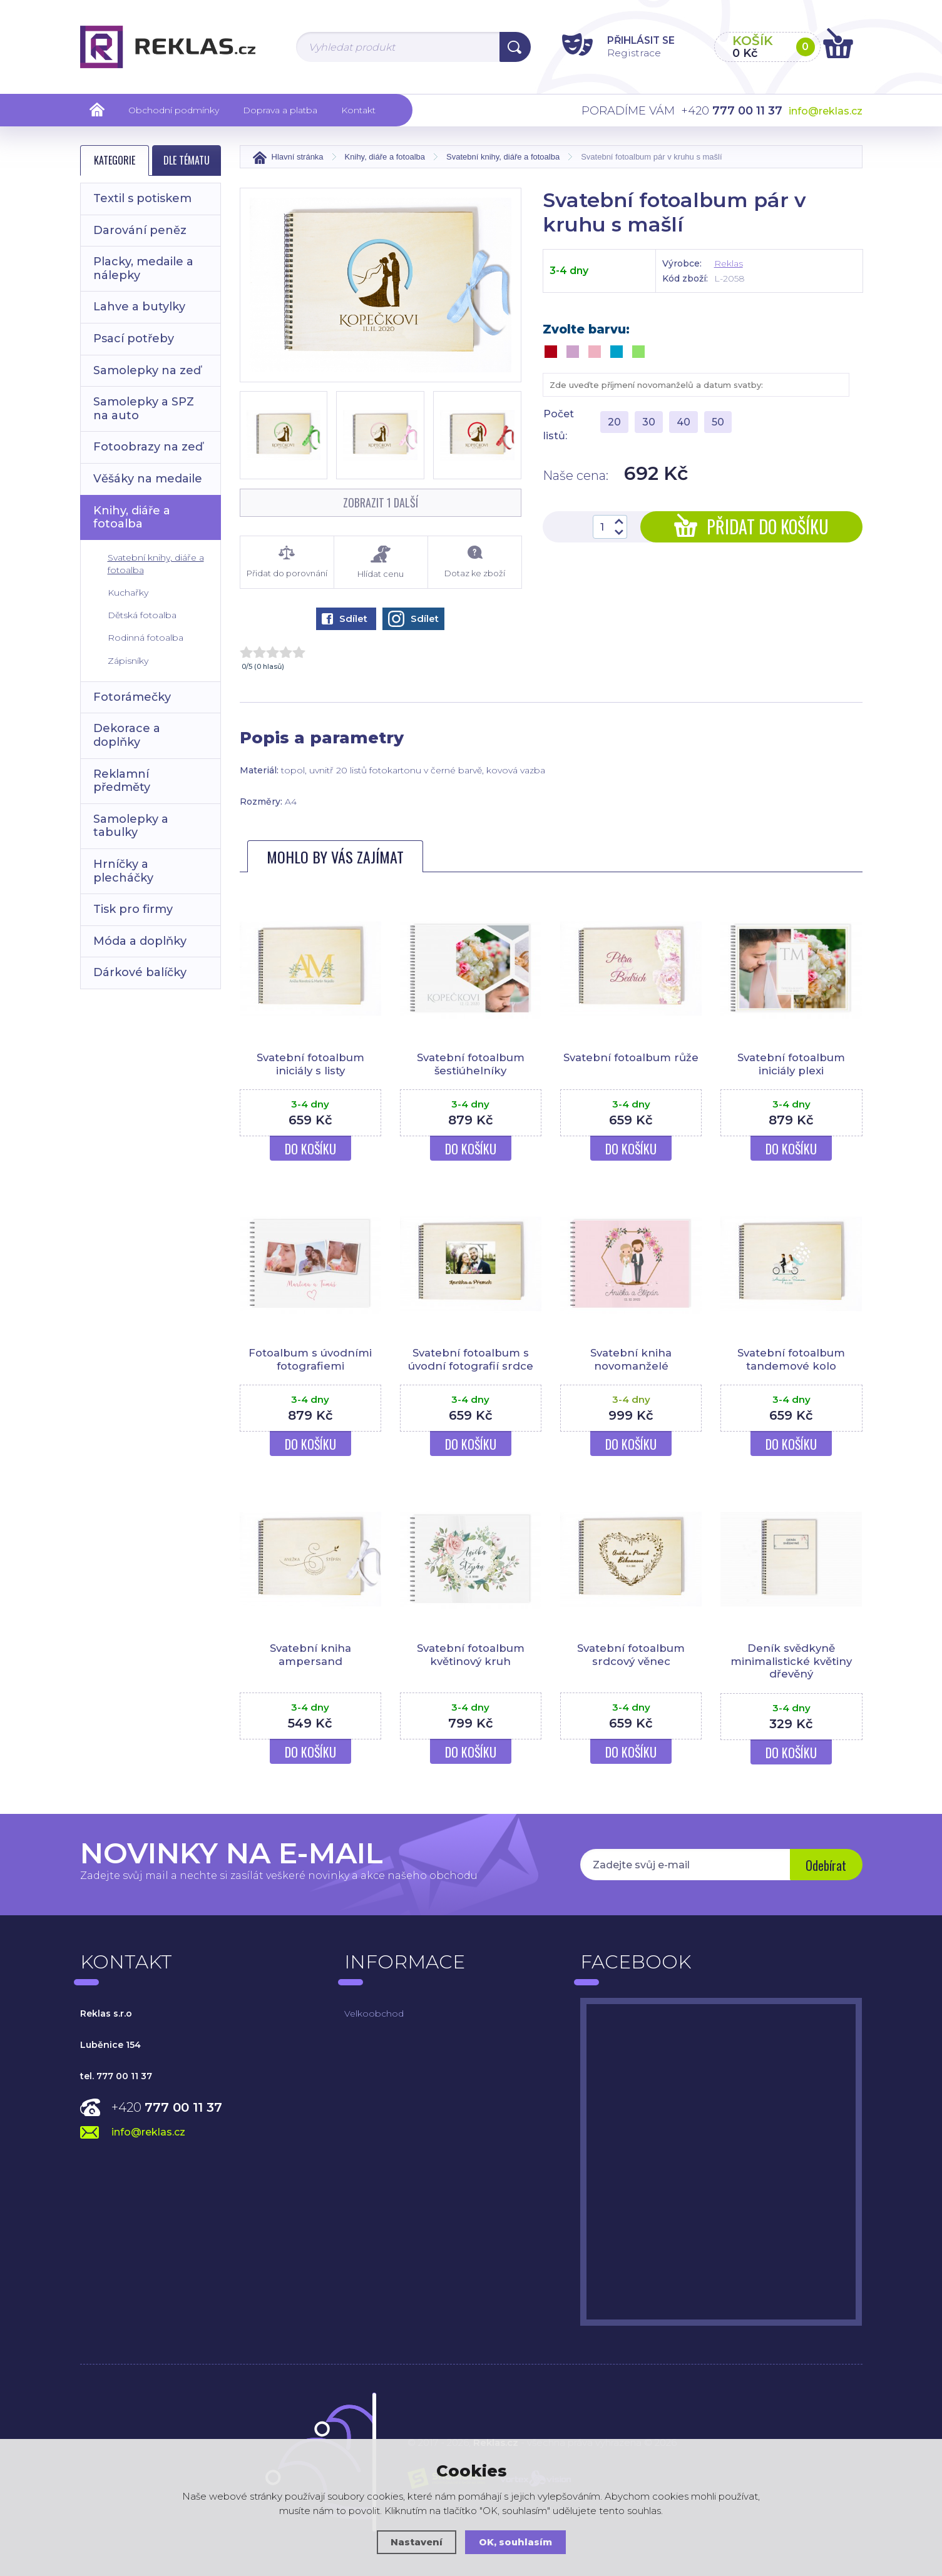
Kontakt (358, 110)
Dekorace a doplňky (126, 735)
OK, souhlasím (516, 2542)
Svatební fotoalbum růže (631, 1057)
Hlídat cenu (380, 562)
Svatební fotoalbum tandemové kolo (791, 1359)
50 (718, 422)
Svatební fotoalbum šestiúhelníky (470, 1063)
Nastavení (416, 2542)
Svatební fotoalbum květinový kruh (470, 1654)
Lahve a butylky (139, 306)
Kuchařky (128, 592)
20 (614, 422)
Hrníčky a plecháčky (123, 871)
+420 (166, 2107)
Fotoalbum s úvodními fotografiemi (310, 1359)
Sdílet (344, 618)
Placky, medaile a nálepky (143, 268)
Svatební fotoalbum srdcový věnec (630, 1654)
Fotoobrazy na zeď (148, 447)
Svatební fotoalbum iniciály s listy (310, 1063)
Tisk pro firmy (133, 909)
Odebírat (824, 1865)
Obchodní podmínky (173, 110)
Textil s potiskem (142, 198)
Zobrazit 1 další (380, 502)
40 (683, 422)
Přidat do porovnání (287, 562)
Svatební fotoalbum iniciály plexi (791, 1063)
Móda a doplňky (140, 941)
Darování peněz (140, 230)
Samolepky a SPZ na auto (143, 408)
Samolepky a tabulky (130, 826)
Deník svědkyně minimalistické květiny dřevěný (791, 1661)
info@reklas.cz (826, 111)
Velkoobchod (374, 2013)
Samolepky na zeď (147, 370)
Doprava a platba (280, 110)
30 (648, 422)
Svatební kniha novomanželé (631, 1359)
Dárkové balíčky (140, 972)
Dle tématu (186, 160)
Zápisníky (128, 660)
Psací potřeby (133, 338)
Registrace (627, 52)
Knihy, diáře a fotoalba (131, 517)
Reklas (728, 263)
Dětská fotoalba (142, 615)
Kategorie (114, 160)
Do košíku (310, 1148)
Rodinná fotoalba (145, 637)
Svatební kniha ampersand (310, 1654)
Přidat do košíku (751, 526)
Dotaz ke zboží (474, 562)
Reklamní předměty (121, 781)
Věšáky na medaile (147, 479)
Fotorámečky (132, 697)
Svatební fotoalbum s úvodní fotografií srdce (470, 1359)
